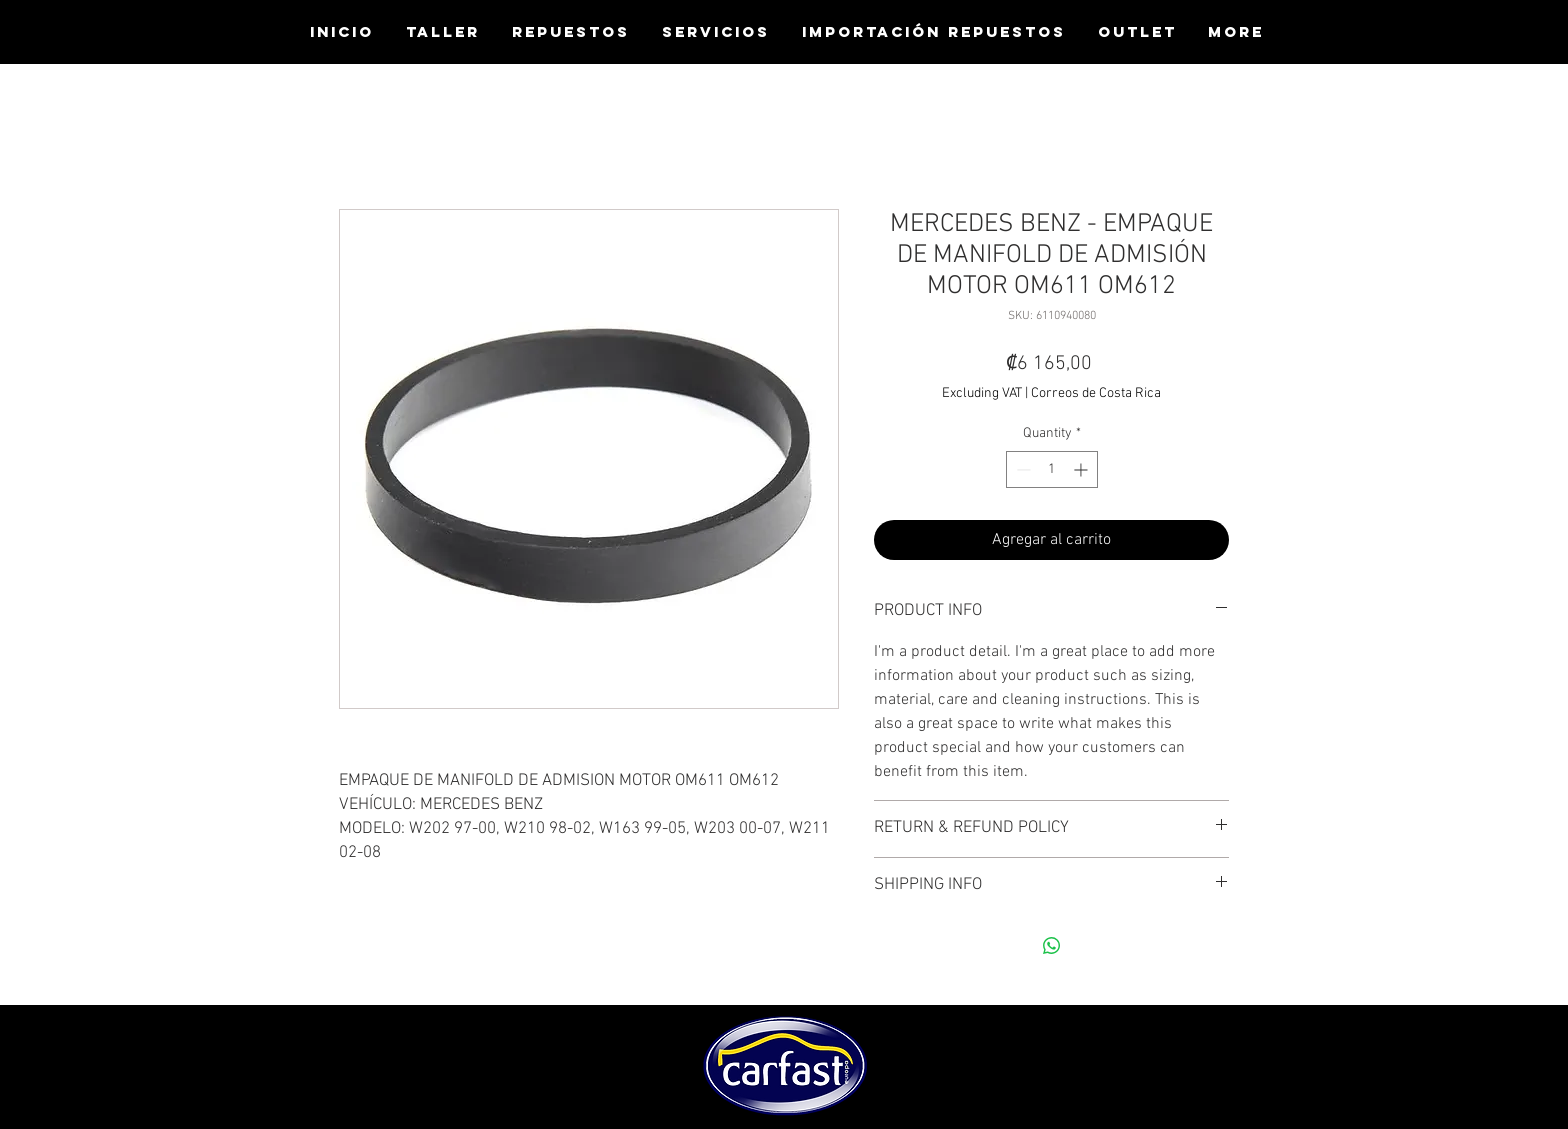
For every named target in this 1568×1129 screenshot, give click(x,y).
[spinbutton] (1052, 469)
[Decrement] (1021, 469)
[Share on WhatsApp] (1052, 946)
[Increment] (1082, 469)
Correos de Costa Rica (1096, 393)
